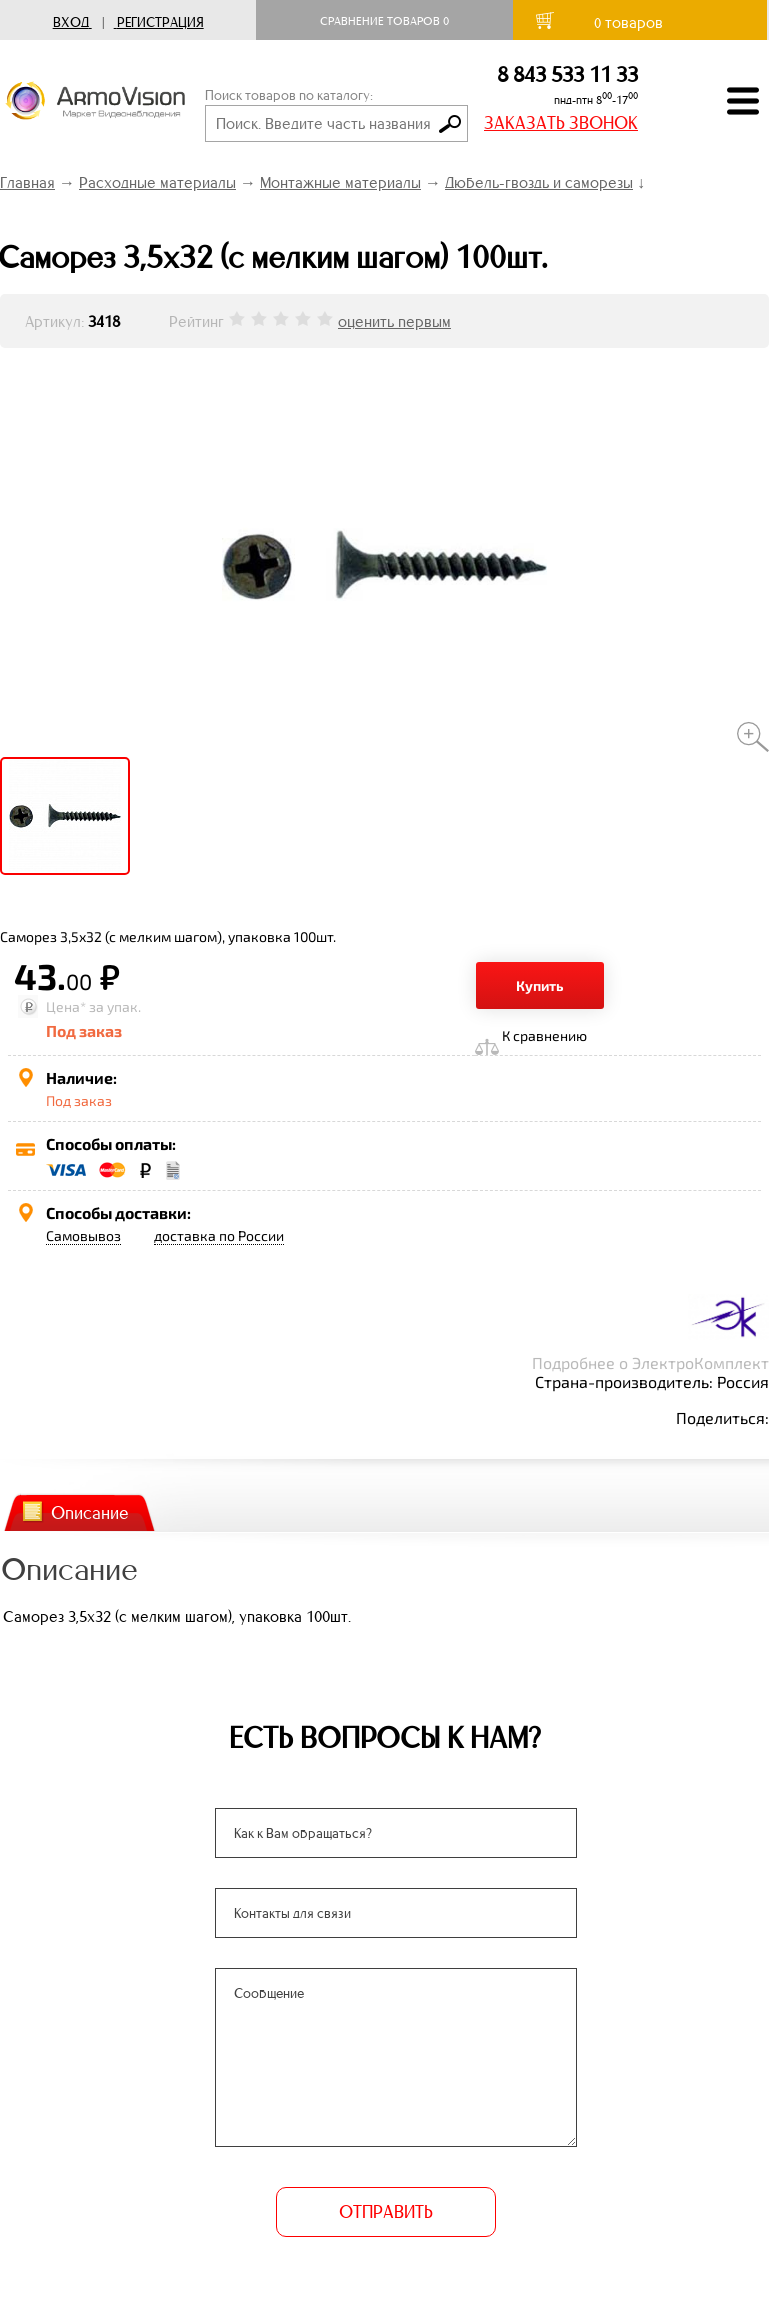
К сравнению (544, 1035)
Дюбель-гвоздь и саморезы (539, 182)
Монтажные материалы (340, 182)
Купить (540, 985)
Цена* (66, 1006)
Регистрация (160, 22)
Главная (27, 182)
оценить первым (394, 321)
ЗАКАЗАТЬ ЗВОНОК (561, 123)
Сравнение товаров (384, 21)
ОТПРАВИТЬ (385, 2212)
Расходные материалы (157, 182)
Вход (71, 22)
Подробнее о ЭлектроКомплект (650, 1362)
